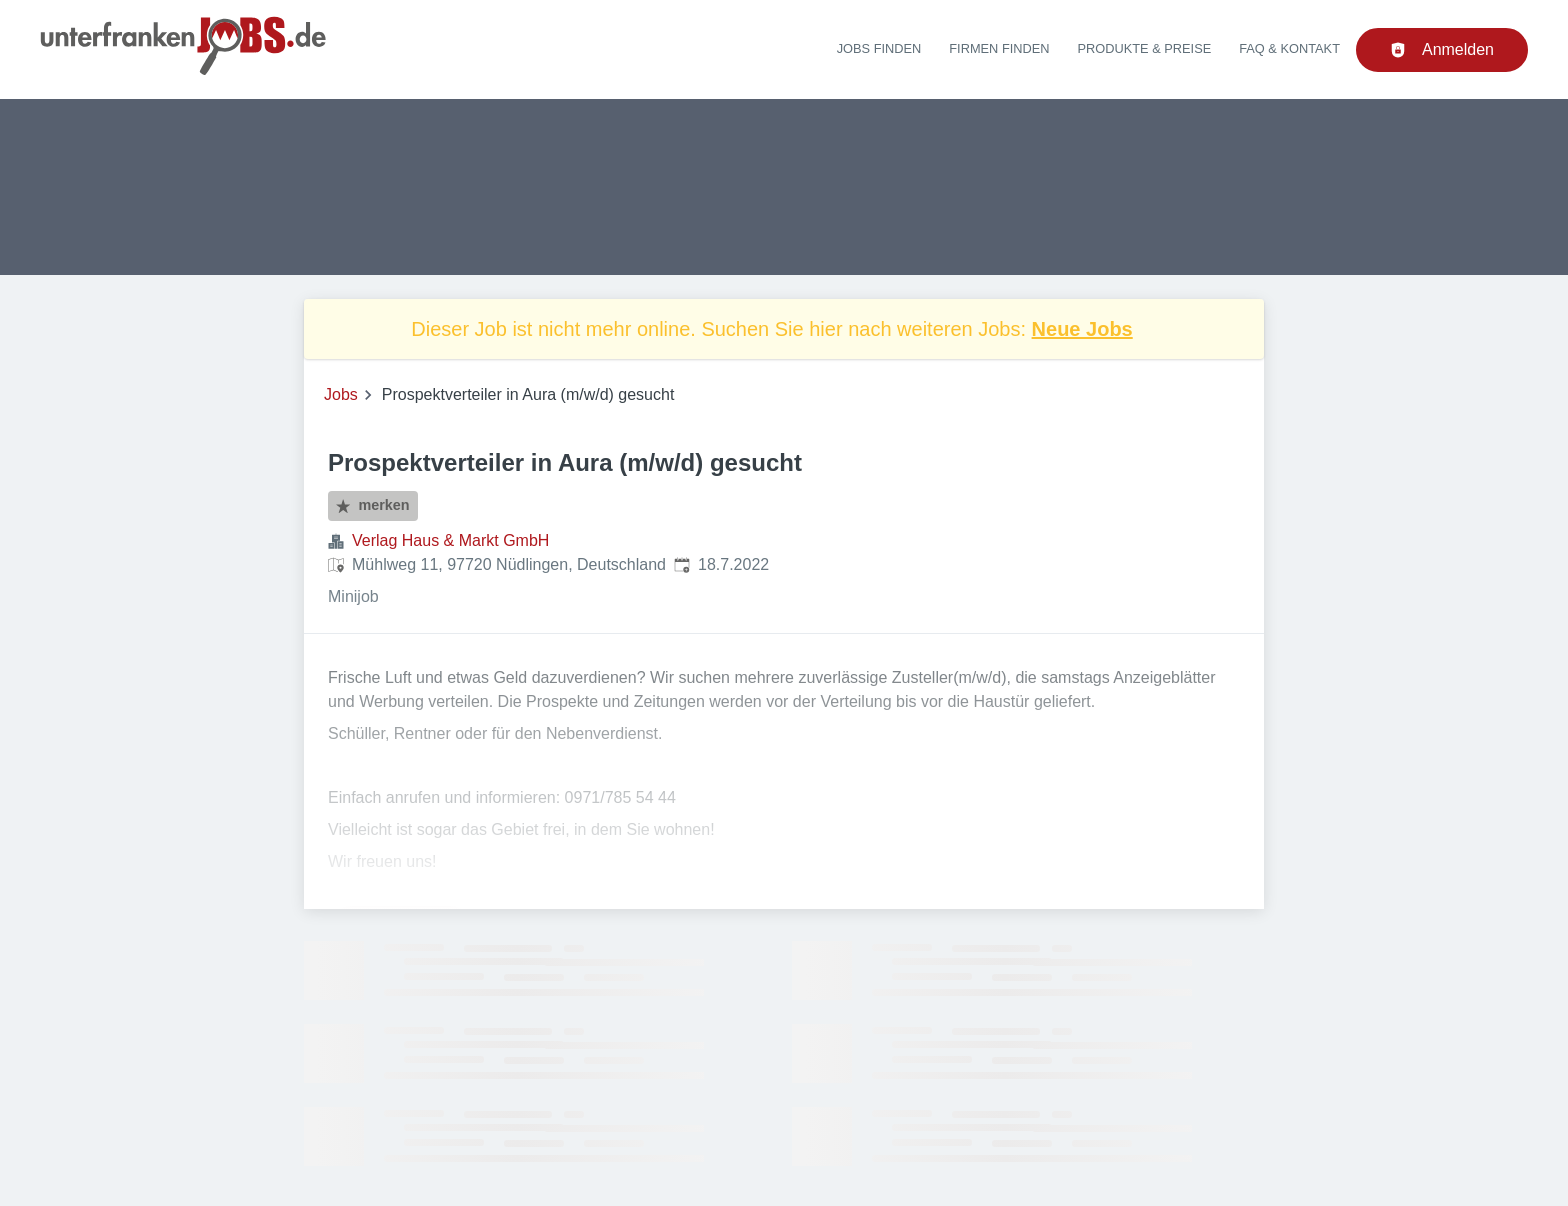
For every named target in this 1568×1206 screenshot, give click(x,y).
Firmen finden (999, 48)
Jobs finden (879, 48)
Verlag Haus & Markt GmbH (450, 540)
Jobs (341, 394)
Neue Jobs (1082, 329)
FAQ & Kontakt (1289, 48)
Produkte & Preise (1145, 48)
